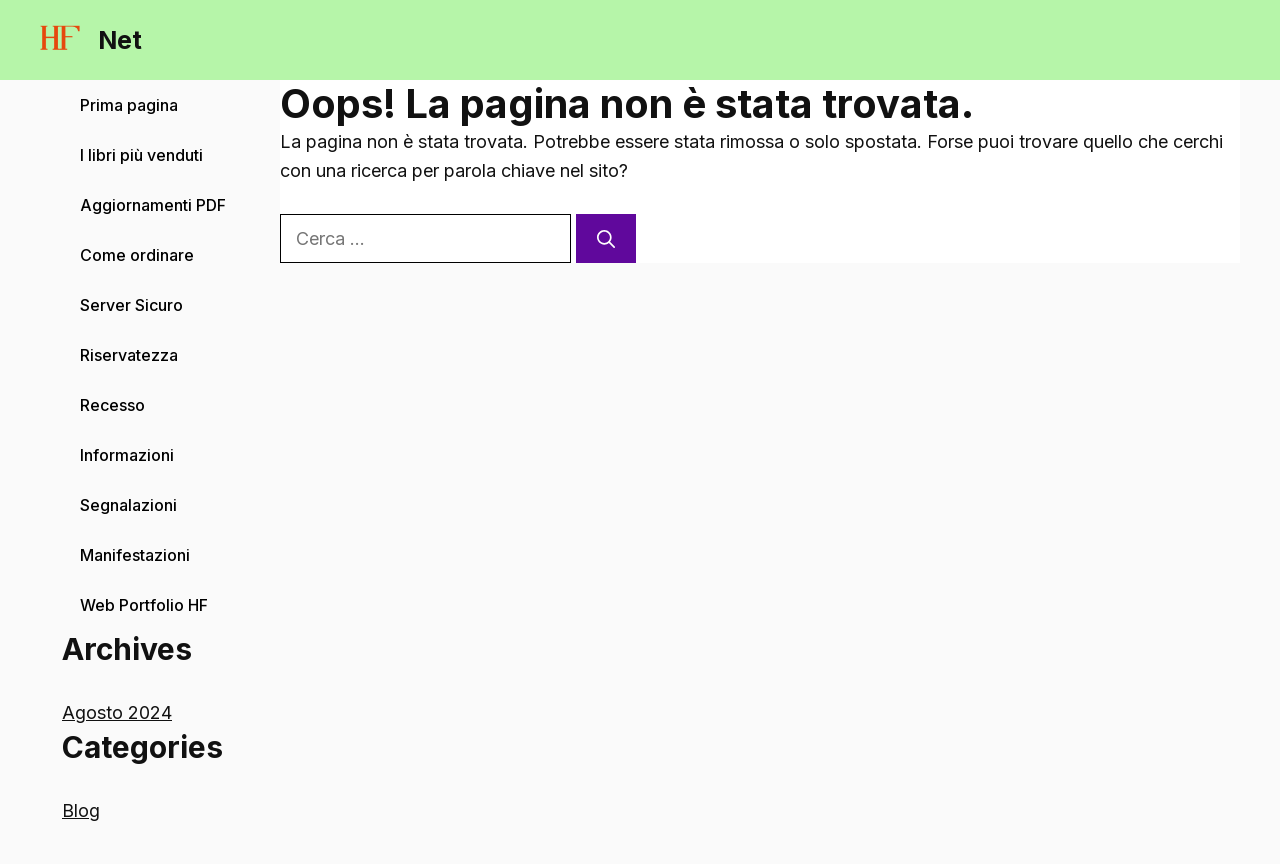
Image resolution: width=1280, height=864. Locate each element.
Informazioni (129, 455)
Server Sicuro (131, 305)
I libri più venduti (141, 155)
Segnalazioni (128, 505)
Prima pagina (129, 105)
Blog (81, 810)
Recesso (112, 405)
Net (120, 40)
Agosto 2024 (117, 712)
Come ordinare (137, 255)
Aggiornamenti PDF (153, 205)
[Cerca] (606, 238)
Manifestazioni (135, 555)
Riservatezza (129, 355)
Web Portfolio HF (144, 605)
